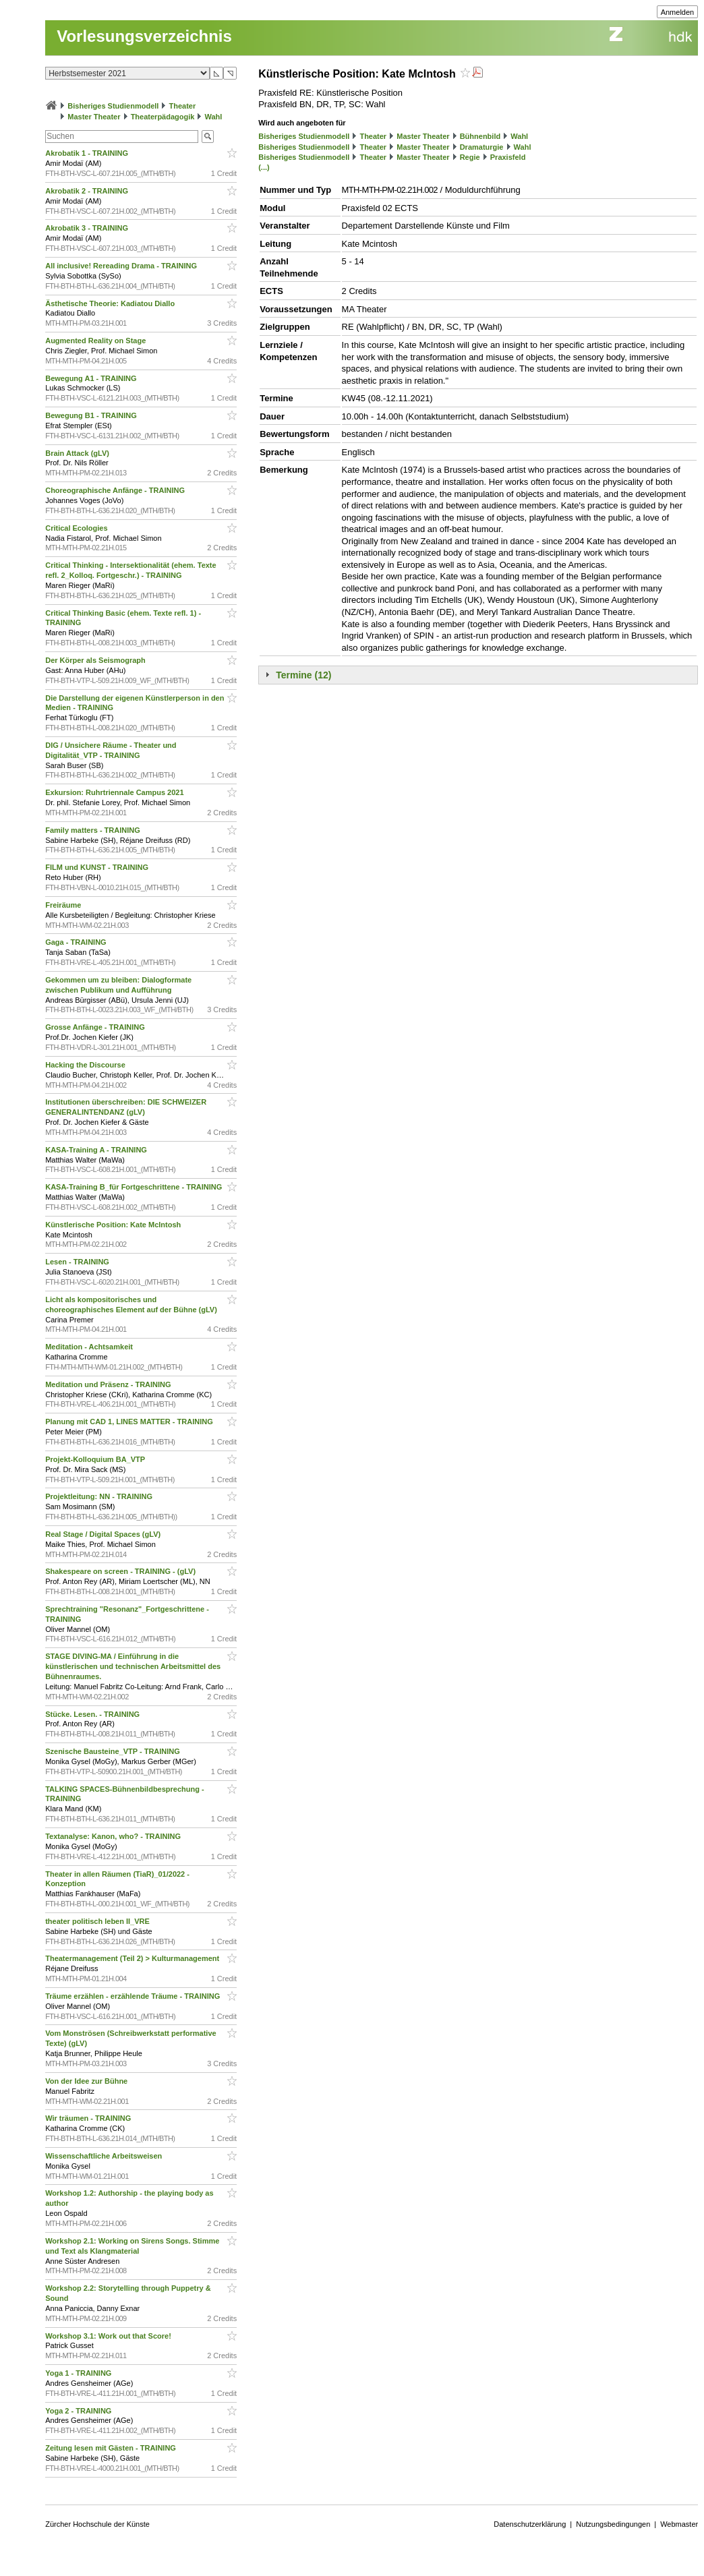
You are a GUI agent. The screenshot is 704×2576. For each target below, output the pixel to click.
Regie (470, 157)
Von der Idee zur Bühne (87, 2081)
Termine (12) (303, 675)
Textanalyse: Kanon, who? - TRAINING (114, 1836)
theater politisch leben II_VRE (98, 1921)
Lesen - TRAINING (78, 1262)
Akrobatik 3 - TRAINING (87, 228)
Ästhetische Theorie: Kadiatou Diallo (111, 303)
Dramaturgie (482, 147)
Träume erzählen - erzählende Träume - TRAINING (133, 1996)
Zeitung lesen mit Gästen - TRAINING (111, 2448)
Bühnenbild (480, 136)
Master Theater (93, 117)
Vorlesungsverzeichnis (144, 36)
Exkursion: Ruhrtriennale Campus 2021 (115, 792)
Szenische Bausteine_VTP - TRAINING (113, 1751)
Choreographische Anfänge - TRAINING (116, 490)
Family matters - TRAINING (93, 830)
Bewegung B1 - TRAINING (92, 415)
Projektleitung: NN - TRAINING (99, 1496)
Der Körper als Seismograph (96, 660)
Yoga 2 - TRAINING (79, 2411)
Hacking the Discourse (86, 1065)
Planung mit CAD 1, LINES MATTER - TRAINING (130, 1421)
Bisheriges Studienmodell (112, 106)
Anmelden (678, 12)
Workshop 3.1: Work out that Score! (109, 2336)
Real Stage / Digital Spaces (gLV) (104, 1534)
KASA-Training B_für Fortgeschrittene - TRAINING (134, 1187)
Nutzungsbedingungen (613, 2524)
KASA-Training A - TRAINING (97, 1150)
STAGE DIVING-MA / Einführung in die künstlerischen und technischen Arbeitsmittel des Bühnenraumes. (133, 1666)
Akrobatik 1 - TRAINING (87, 153)
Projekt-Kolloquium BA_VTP (96, 1459)
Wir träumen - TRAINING (89, 2118)
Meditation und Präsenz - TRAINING (109, 1384)
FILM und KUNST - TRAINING (97, 867)
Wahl (214, 117)
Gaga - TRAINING (77, 942)
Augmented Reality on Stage (96, 340)
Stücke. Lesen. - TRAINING (93, 1714)
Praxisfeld (508, 157)
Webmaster (679, 2524)
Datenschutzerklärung (530, 2524)
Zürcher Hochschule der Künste (97, 2524)
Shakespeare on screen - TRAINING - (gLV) (121, 1571)
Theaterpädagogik (163, 117)
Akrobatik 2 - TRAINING (87, 191)
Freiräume (64, 905)
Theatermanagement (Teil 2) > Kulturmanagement (133, 1958)
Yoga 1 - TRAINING (79, 2373)
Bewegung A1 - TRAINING (91, 378)
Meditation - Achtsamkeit (90, 1347)
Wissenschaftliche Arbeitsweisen (104, 2156)
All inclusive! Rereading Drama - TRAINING (122, 266)
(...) (264, 167)
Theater (182, 106)
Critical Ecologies (77, 528)
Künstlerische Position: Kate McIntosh (114, 1225)
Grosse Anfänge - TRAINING (96, 1027)
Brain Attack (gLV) (78, 453)
